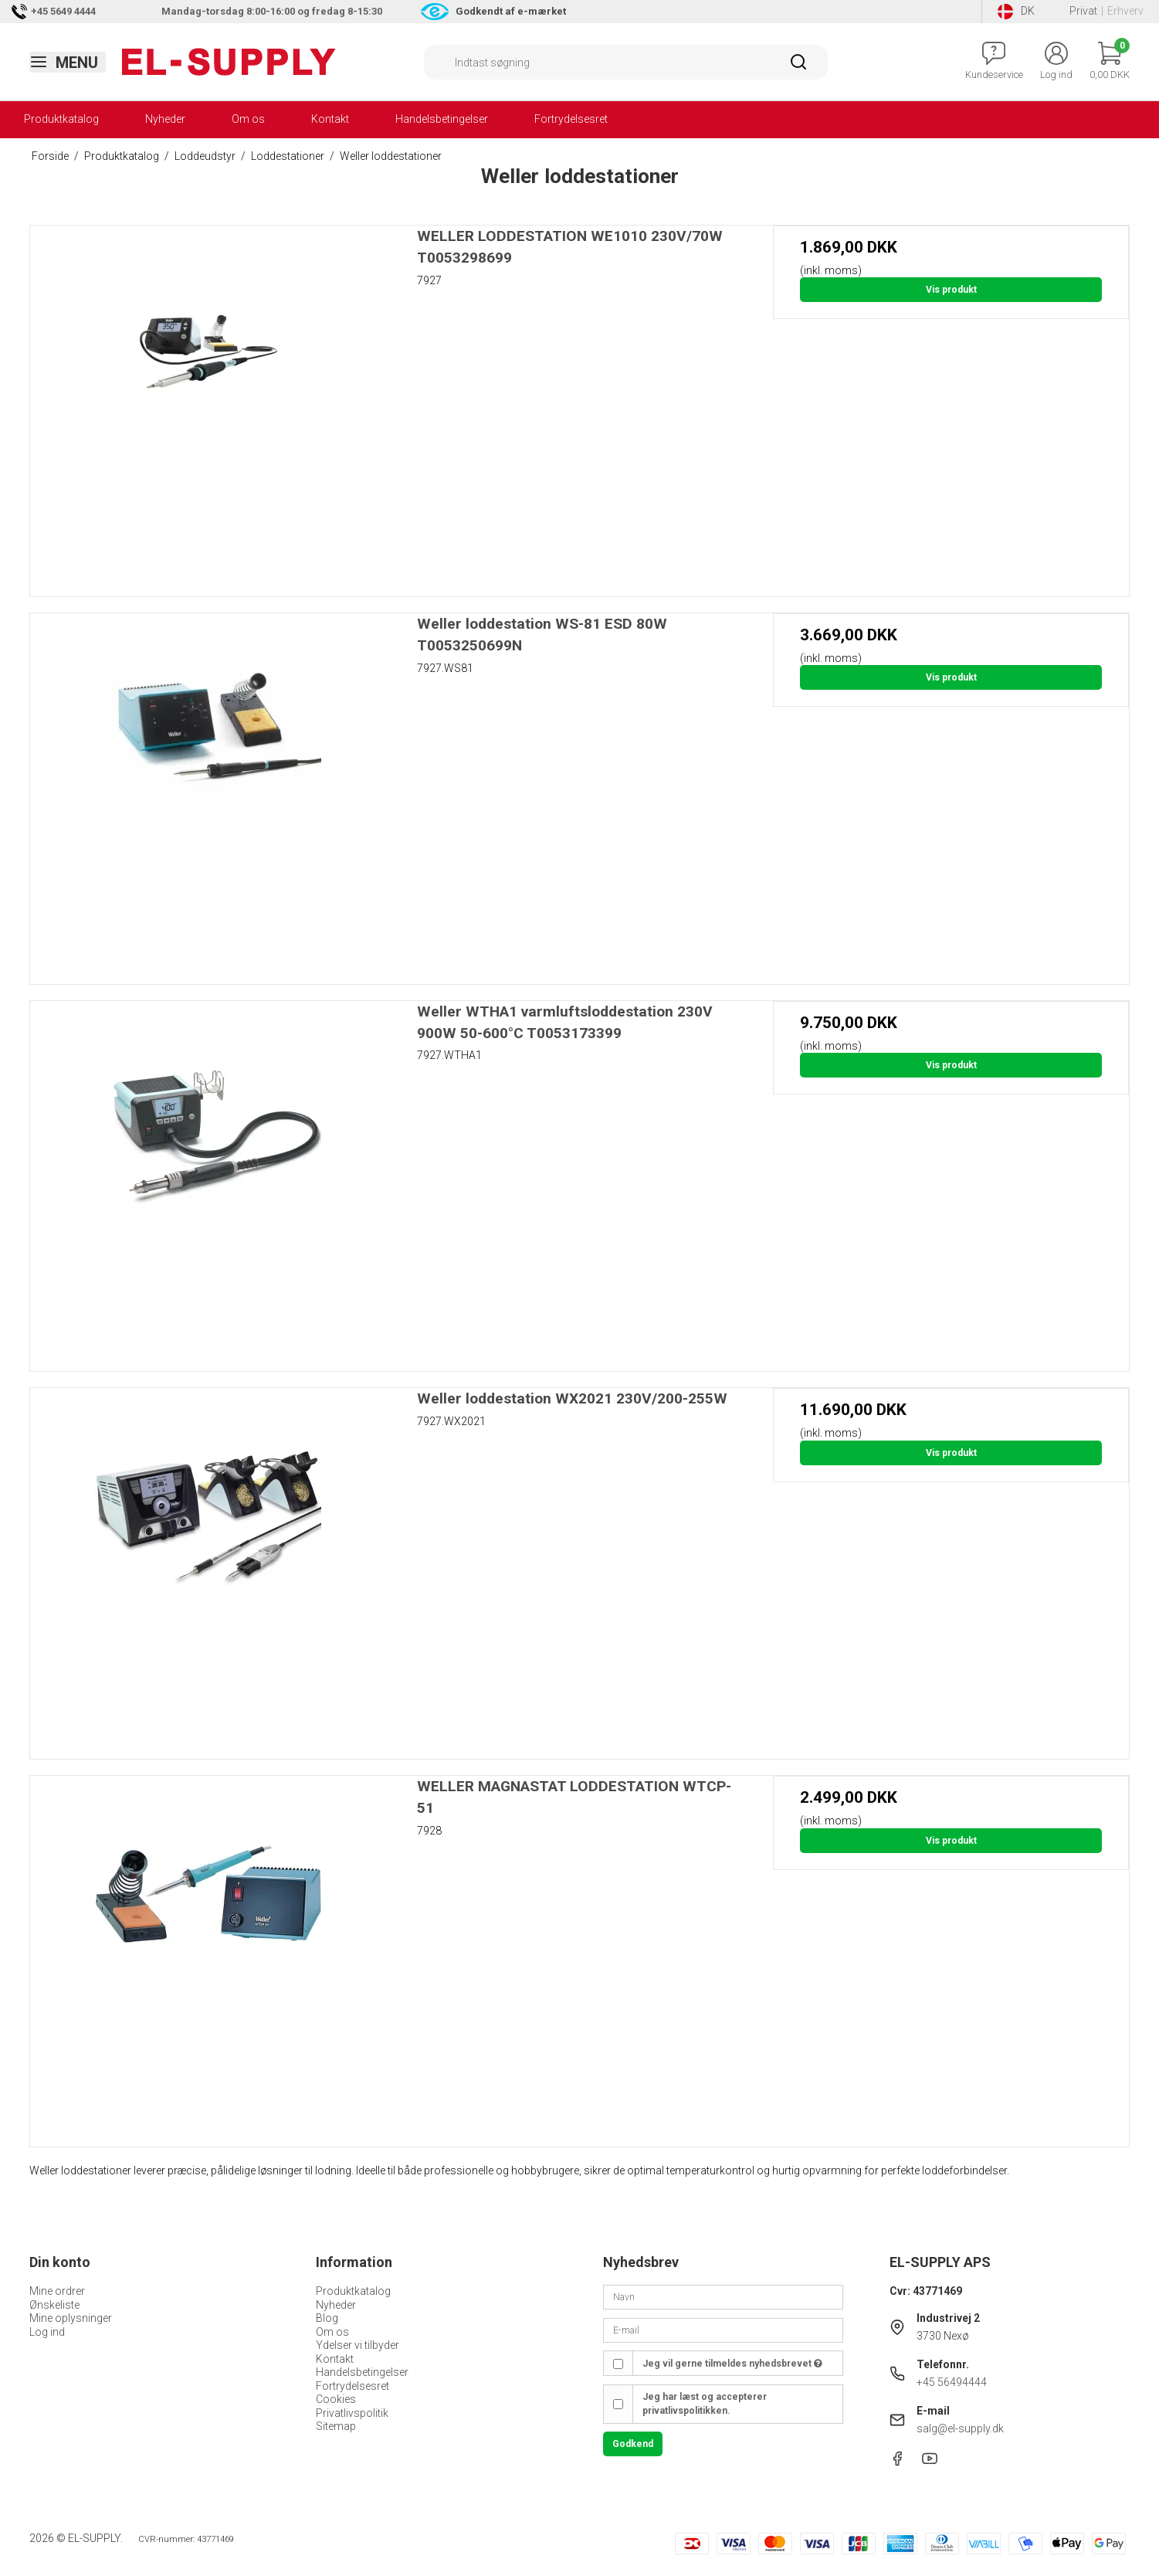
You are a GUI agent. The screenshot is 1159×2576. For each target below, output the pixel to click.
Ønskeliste (54, 2305)
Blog (327, 2318)
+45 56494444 (952, 2382)
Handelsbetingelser (441, 119)
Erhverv (1125, 11)
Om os (248, 119)
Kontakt (330, 119)
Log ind (47, 2332)
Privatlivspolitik (352, 2413)
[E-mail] (723, 2329)
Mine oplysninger (70, 2318)
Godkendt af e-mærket (511, 11)
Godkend (632, 2444)
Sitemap (336, 2426)
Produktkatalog (61, 119)
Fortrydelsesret (571, 119)
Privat (1083, 11)
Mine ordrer (57, 2291)
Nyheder (165, 119)
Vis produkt (951, 289)
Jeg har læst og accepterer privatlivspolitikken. (704, 2403)
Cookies (336, 2399)
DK (1016, 11)
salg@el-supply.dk (960, 2428)
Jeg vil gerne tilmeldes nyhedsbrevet (732, 2363)
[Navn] (723, 2296)
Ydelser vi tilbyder (357, 2345)
